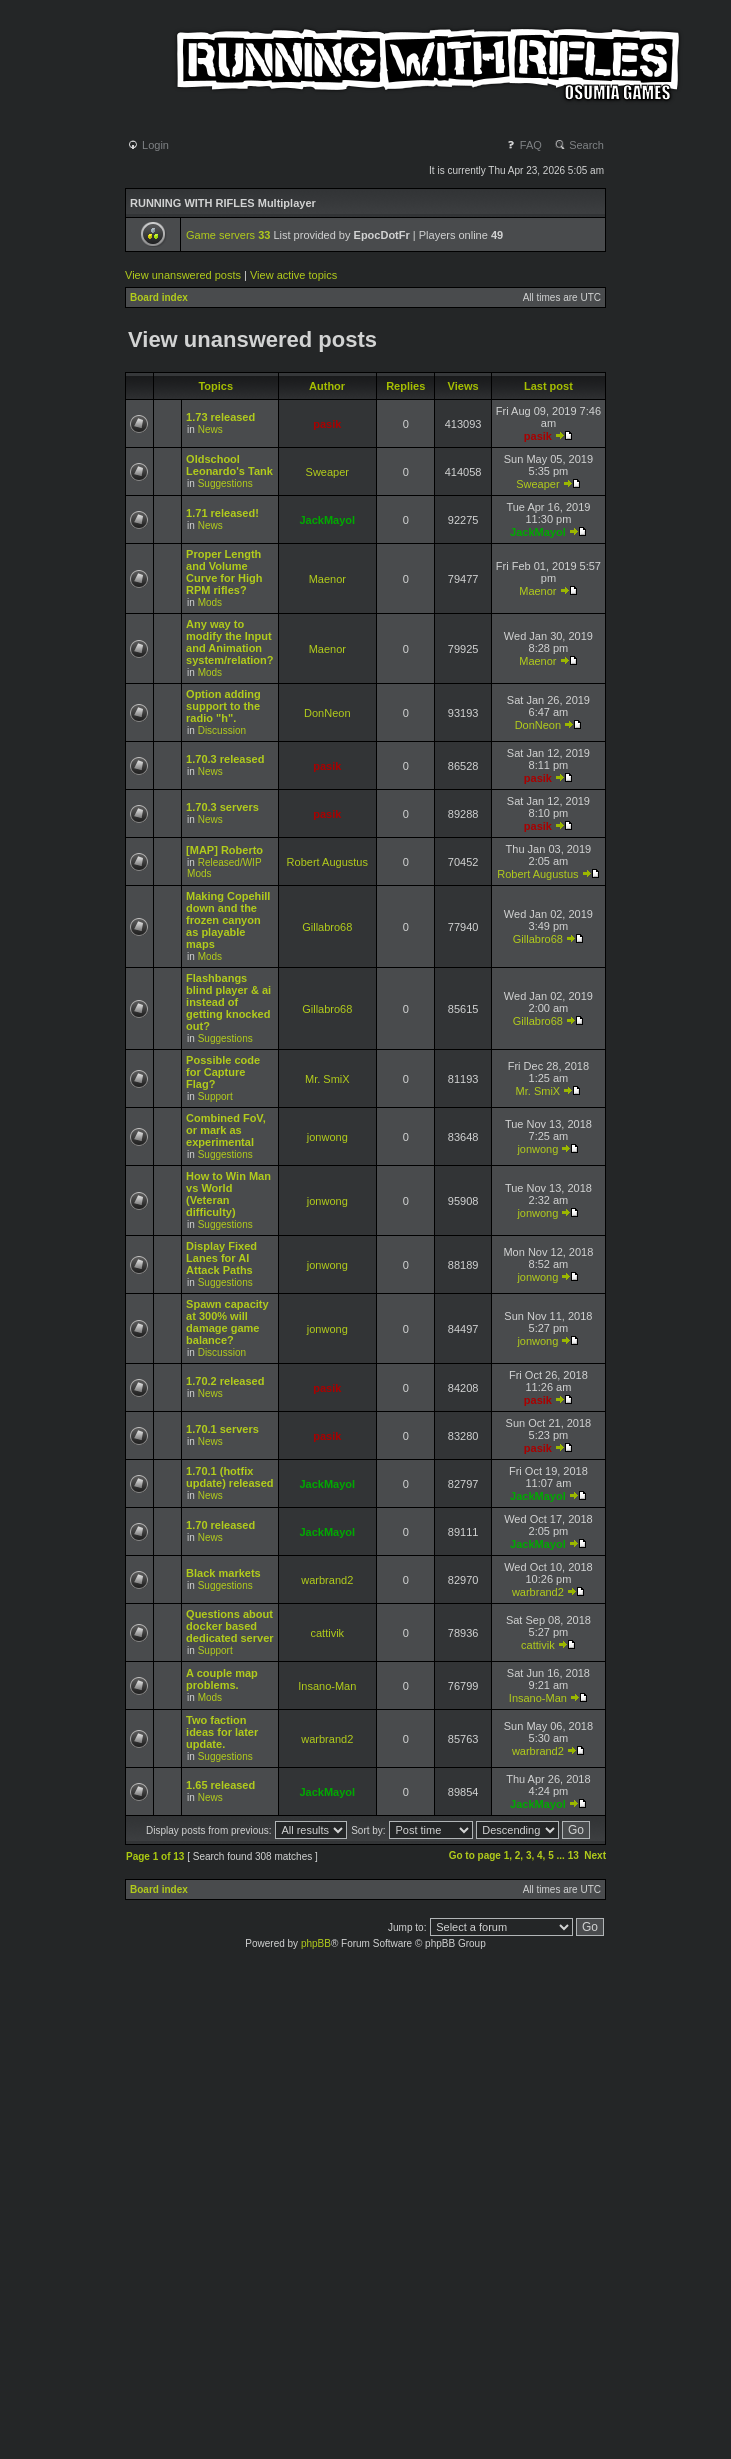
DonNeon (327, 713)
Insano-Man (327, 1686)
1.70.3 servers (222, 807)
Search (579, 145)
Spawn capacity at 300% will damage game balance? (227, 1322)
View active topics (293, 275)
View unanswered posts (183, 275)
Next (595, 1855)
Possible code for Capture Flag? (223, 1072)
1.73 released (220, 417)
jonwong (327, 1137)
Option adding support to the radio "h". (223, 706)
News (210, 429)
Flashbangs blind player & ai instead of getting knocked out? (228, 1002)
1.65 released (220, 1785)
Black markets (223, 1573)
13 (573, 1855)
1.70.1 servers (222, 1429)
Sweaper (327, 472)
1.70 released (220, 1525)
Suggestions (225, 483)
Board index (159, 297)
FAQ (523, 145)
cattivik (327, 1633)
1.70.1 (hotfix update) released (229, 1477)
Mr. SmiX (327, 1079)
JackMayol (327, 520)
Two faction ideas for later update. (222, 1732)
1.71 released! (222, 513)
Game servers (228, 235)
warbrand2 (327, 1580)
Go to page (475, 1855)
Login (148, 145)
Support (215, 1096)
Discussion (222, 730)
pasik (327, 424)
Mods (210, 602)
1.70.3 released (225, 759)
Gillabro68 (327, 927)
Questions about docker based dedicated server (229, 1626)
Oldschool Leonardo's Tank (229, 465)
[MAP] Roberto (224, 850)
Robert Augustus (327, 862)
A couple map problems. (222, 1679)
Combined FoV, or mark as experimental (226, 1130)
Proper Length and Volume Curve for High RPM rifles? (224, 572)
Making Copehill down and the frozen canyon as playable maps (228, 920)
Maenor (327, 579)
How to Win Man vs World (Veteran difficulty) (228, 1194)
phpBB (316, 1943)
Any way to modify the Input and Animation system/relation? (229, 642)
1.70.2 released (225, 1381)
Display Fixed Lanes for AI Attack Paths (221, 1258)
